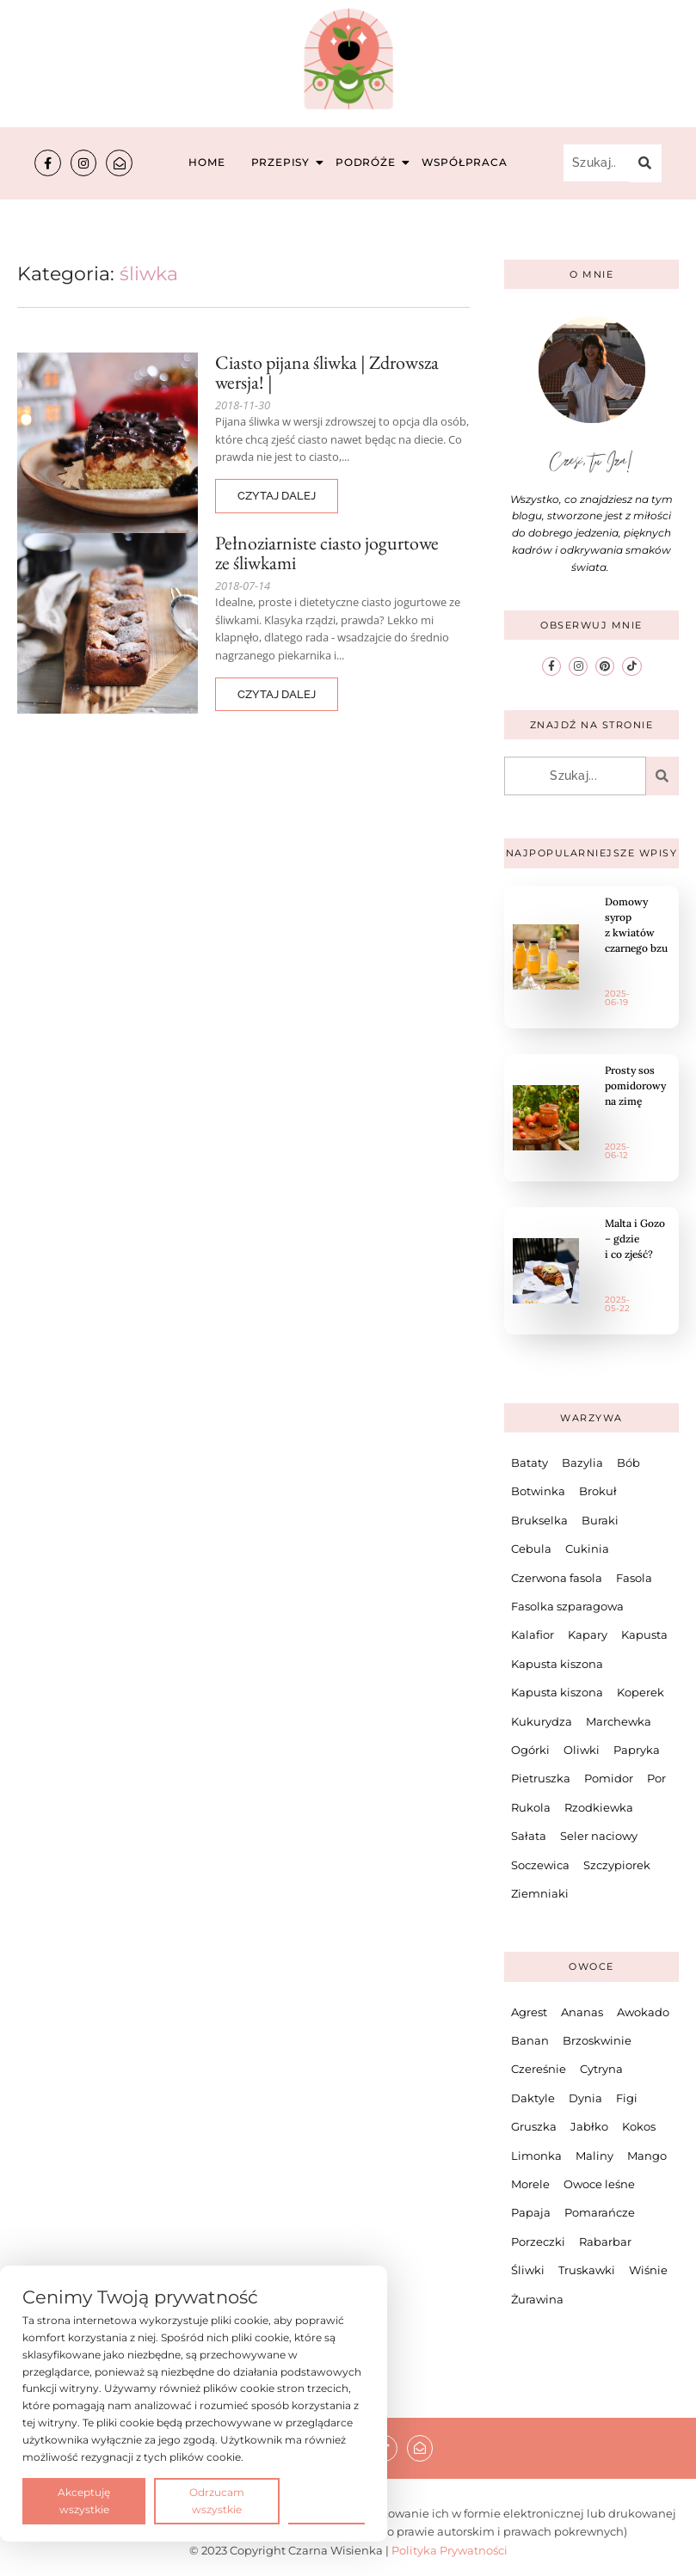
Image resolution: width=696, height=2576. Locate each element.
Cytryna (601, 2068)
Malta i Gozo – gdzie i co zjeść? (635, 1238)
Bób (628, 1461)
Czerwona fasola (556, 1577)
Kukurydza (541, 1720)
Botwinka (538, 1491)
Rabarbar (605, 2240)
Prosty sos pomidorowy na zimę (635, 1085)
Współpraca (465, 162)
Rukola (531, 1806)
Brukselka (539, 1519)
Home (206, 162)
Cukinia (587, 1548)
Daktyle (533, 2097)
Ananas (582, 2011)
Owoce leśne (599, 2183)
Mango (647, 2154)
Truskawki (586, 2269)
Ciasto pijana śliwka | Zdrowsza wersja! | (327, 372)
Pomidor (608, 1778)
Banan (530, 2039)
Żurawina (537, 2298)
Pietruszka (540, 1778)
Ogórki (530, 1749)
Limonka (536, 2154)
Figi (626, 2097)
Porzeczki (538, 2240)
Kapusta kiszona (557, 1663)
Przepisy (282, 162)
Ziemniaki (540, 1892)
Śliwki (528, 2269)
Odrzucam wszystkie (216, 2501)
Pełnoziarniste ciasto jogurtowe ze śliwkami (327, 553)
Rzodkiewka (598, 1806)
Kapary (587, 1634)
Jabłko (589, 2126)
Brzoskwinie (597, 2039)
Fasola (634, 1577)
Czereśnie (538, 2068)
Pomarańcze (599, 2212)
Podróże (368, 162)
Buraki (600, 1519)
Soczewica (540, 1864)
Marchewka (618, 1720)
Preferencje (326, 2499)
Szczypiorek (616, 1864)
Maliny (594, 2154)
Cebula (531, 1548)
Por (656, 1778)
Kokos (639, 2126)
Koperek (640, 1692)
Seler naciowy (598, 1835)
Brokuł (598, 1491)
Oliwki (582, 1749)
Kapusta (644, 1634)
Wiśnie (648, 2269)
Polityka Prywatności (449, 2549)
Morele (530, 2183)
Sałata (528, 1835)
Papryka (636, 1749)
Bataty (529, 1461)
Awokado (643, 2011)
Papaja (531, 2212)
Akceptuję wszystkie (84, 2501)
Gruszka (534, 2126)
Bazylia (582, 1461)
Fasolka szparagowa (567, 1605)
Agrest (529, 2011)
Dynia (585, 2097)
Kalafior (532, 1634)
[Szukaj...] (596, 163)
